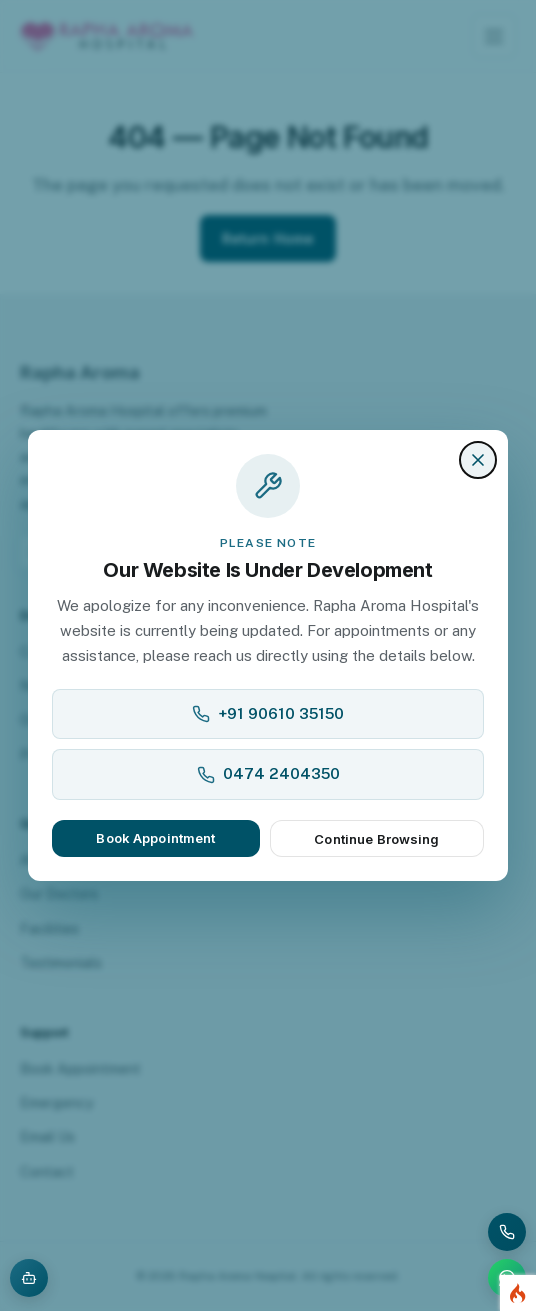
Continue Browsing (376, 839)
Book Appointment (155, 838)
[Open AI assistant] (29, 1278)
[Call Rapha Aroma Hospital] (507, 1232)
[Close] (478, 460)
